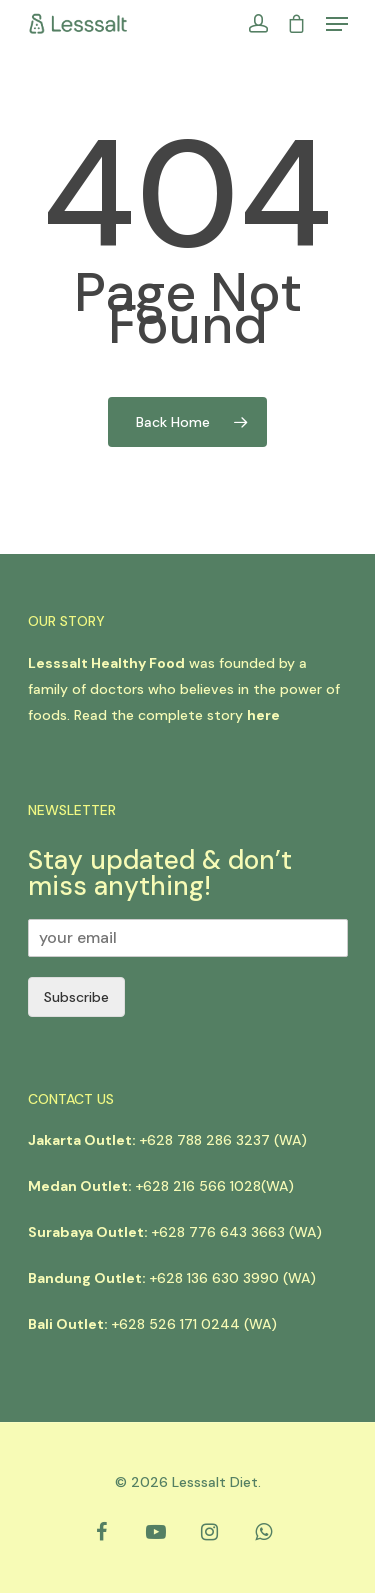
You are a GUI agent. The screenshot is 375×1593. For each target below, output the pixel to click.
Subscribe (76, 997)
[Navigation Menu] (337, 24)
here (263, 715)
